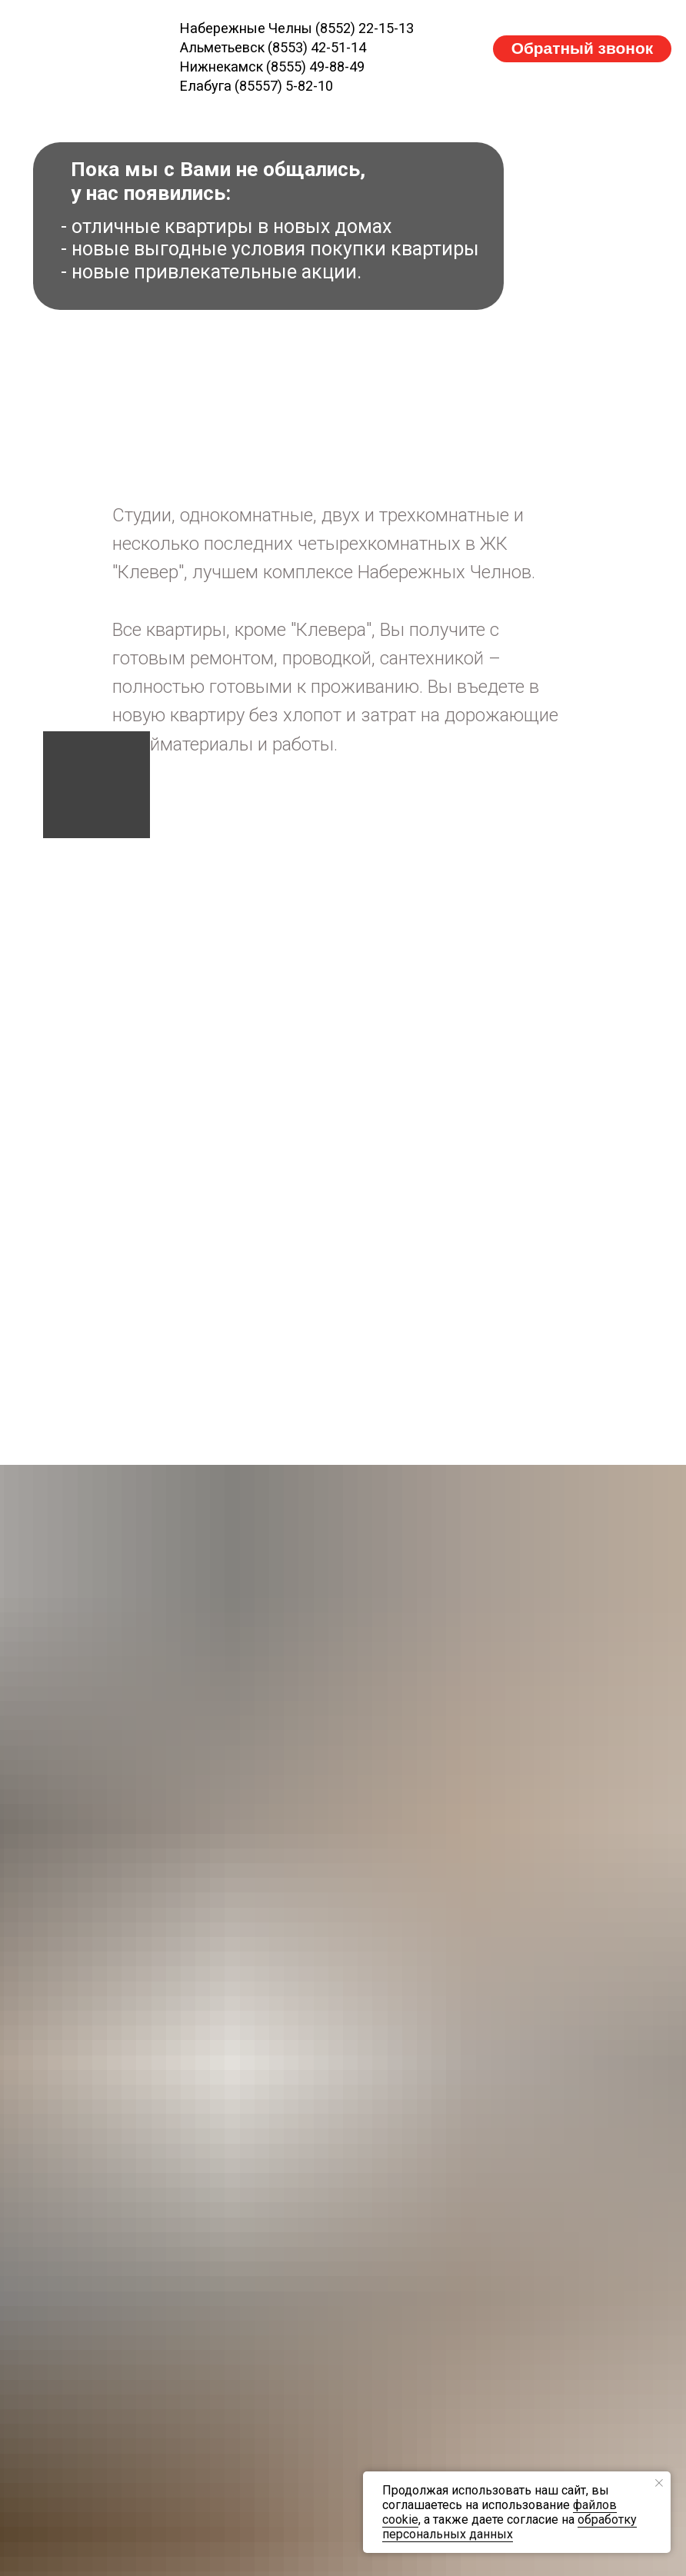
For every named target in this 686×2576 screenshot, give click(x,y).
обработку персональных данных (509, 2526)
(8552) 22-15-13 (364, 28)
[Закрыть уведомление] (659, 2483)
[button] (582, 48)
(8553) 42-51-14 (317, 47)
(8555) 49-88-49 (315, 66)
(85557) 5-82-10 (284, 86)
